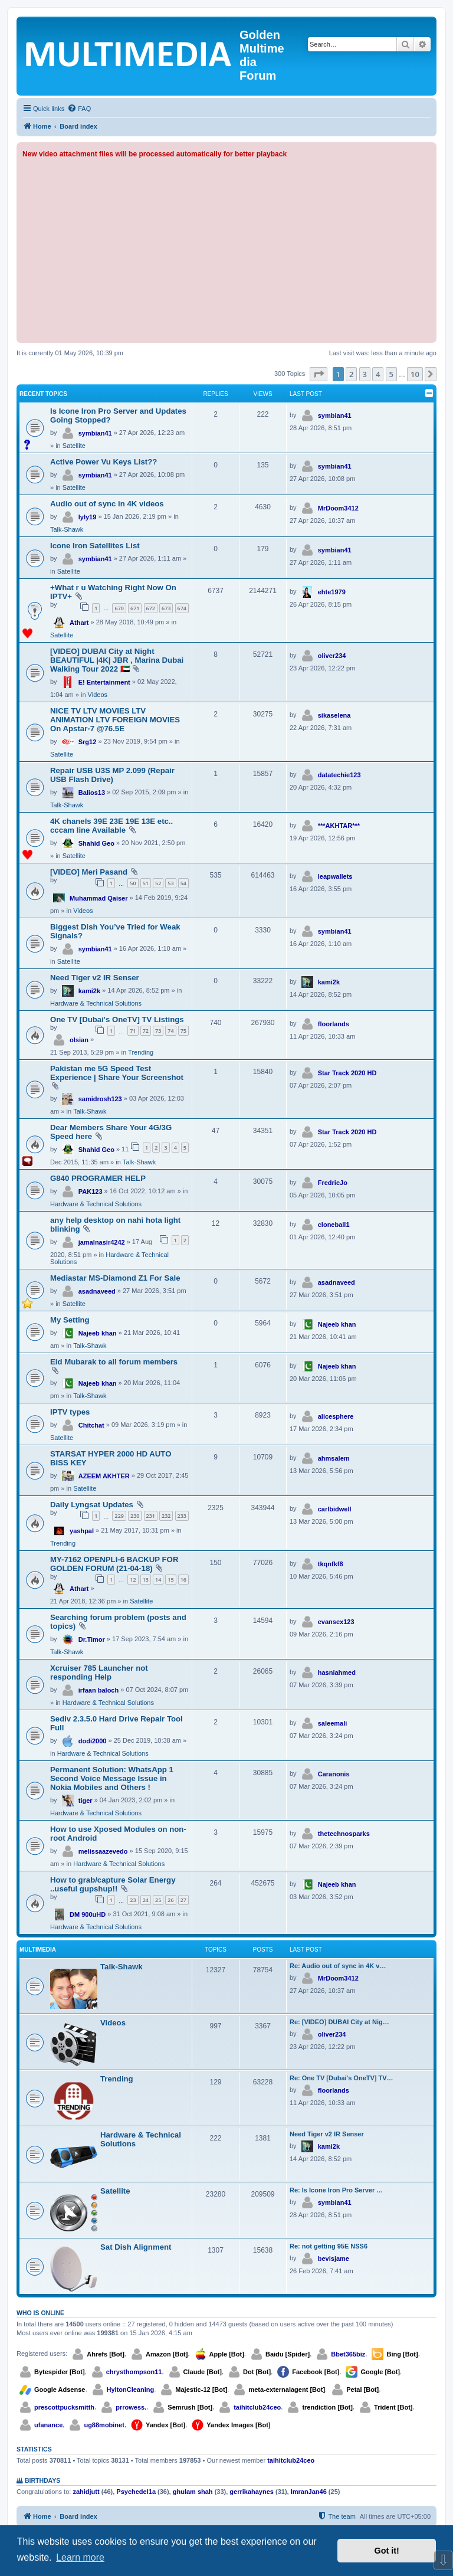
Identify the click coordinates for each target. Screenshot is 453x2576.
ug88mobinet (104, 2424)
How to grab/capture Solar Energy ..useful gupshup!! (113, 1884)
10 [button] (415, 374)
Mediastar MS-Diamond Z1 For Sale (115, 1278)
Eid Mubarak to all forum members (114, 1361)
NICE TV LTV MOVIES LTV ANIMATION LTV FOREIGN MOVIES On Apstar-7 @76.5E (115, 719)
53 (170, 883)
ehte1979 (332, 591)
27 (183, 1900)
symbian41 (95, 433)
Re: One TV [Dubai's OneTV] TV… (341, 2077)
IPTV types (70, 1412)
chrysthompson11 (134, 2371)
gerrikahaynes (251, 2491)
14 (158, 1579)
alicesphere (336, 1416)
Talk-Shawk (66, 529)
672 (150, 608)
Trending (140, 1052)
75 (183, 1031)
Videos (97, 694)
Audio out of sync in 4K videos (107, 503)
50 (133, 883)
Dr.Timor (91, 1639)
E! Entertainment (104, 682)
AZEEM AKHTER (104, 1476)
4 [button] (378, 374)
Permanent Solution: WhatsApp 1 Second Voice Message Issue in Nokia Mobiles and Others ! (111, 1778)
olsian (79, 1039)
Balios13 (91, 792)
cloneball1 (334, 1224)
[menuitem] (79, 109)
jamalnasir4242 (101, 1242)
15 (170, 1579)
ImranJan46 (309, 2491)
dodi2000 (92, 1740)
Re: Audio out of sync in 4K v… (338, 1965)
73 (158, 1031)
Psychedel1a (136, 2491)
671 (134, 608)
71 (133, 1031)
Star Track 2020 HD (347, 1072)
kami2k (89, 990)
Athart (79, 622)
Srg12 (87, 741)
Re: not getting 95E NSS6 (328, 2246)
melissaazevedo (103, 1851)
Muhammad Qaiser (98, 898)
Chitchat (91, 1425)
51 (146, 883)
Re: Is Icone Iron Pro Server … (336, 2190)
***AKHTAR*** (339, 825)
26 (170, 1900)
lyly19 (87, 517)
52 (158, 883)
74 (170, 1031)
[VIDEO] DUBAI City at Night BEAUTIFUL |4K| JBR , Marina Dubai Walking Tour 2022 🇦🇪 (116, 660)
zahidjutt (86, 2491)
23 (133, 1900)
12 (133, 1579)
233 (182, 1516)
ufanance (48, 2424)
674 (182, 608)
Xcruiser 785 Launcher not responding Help (99, 1672)
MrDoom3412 (338, 508)
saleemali (332, 1723)
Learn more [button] (80, 2557)
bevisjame (333, 2258)
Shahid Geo (96, 843)
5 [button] (391, 374)
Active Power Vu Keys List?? (103, 461)
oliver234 (332, 655)
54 (183, 883)
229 (118, 1516)
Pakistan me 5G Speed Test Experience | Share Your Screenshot (116, 1073)
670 (118, 608)
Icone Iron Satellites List (95, 545)
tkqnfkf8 (330, 1563)
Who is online (40, 2312)
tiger (85, 1800)
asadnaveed (97, 1291)
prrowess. (131, 2407)
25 (158, 1900)
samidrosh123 (100, 1098)
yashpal (82, 1530)
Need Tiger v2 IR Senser (94, 977)
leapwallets (335, 876)
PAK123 (90, 1191)
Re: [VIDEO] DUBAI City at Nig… (339, 2021)
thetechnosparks (344, 1833)
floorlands (333, 1023)
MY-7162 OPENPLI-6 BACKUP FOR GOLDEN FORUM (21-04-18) (114, 1564)
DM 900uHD (88, 1914)
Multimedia (37, 1949)
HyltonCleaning (131, 2389)
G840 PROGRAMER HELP (98, 1178)
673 (166, 608)
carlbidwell (335, 1509)
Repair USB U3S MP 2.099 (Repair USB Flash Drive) (112, 775)
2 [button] (351, 374)
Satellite (74, 445)
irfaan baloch (98, 1690)
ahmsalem (334, 1458)
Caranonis (334, 1774)
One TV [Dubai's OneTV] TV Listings (117, 1019)
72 (146, 1031)
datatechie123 (339, 774)
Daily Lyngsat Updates (91, 1504)
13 (146, 1579)
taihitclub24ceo (257, 2407)
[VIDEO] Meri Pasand (88, 872)
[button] (318, 374)
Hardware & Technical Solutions (96, 1003)
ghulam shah (193, 2491)
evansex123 (336, 1621)
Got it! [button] (387, 2550)
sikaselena (334, 715)
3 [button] (365, 374)
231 (150, 1516)
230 (134, 1516)
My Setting (70, 1319)
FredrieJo (332, 1182)
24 (146, 1900)
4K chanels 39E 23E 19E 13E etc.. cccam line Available (111, 825)
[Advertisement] (226, 248)
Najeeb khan (97, 1333)
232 (166, 1516)
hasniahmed (337, 1672)
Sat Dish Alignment (135, 2247)
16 (183, 1579)
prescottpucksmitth (64, 2407)
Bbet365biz (348, 2354)
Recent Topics (43, 394)
